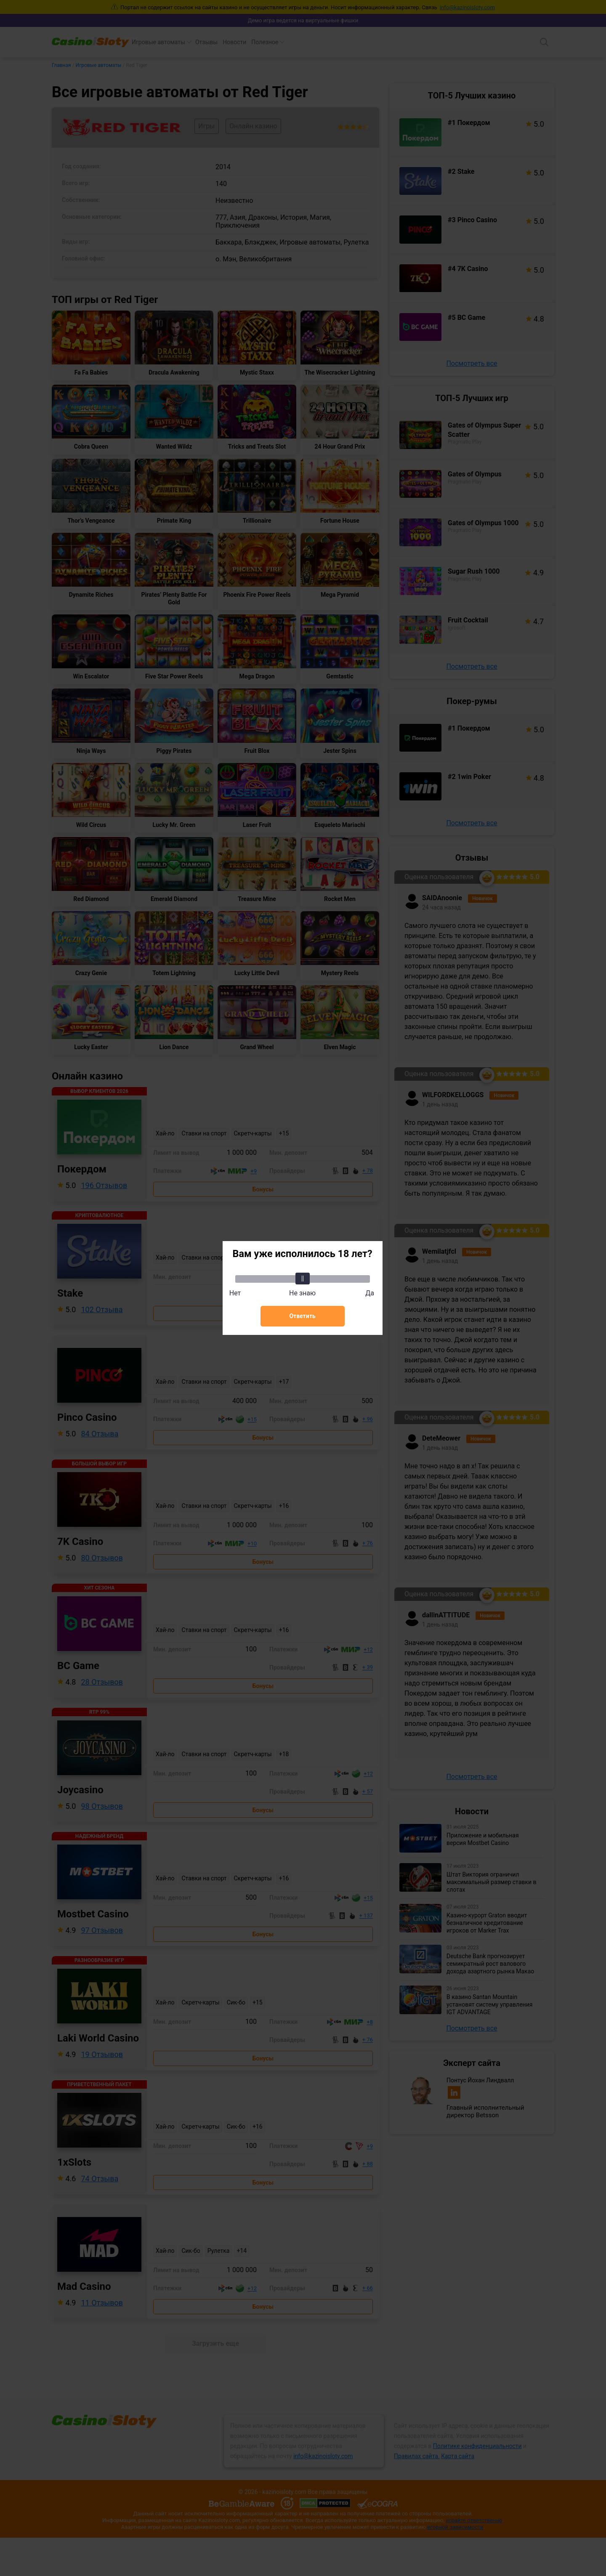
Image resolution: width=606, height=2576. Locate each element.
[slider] (302, 1278)
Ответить (302, 1316)
